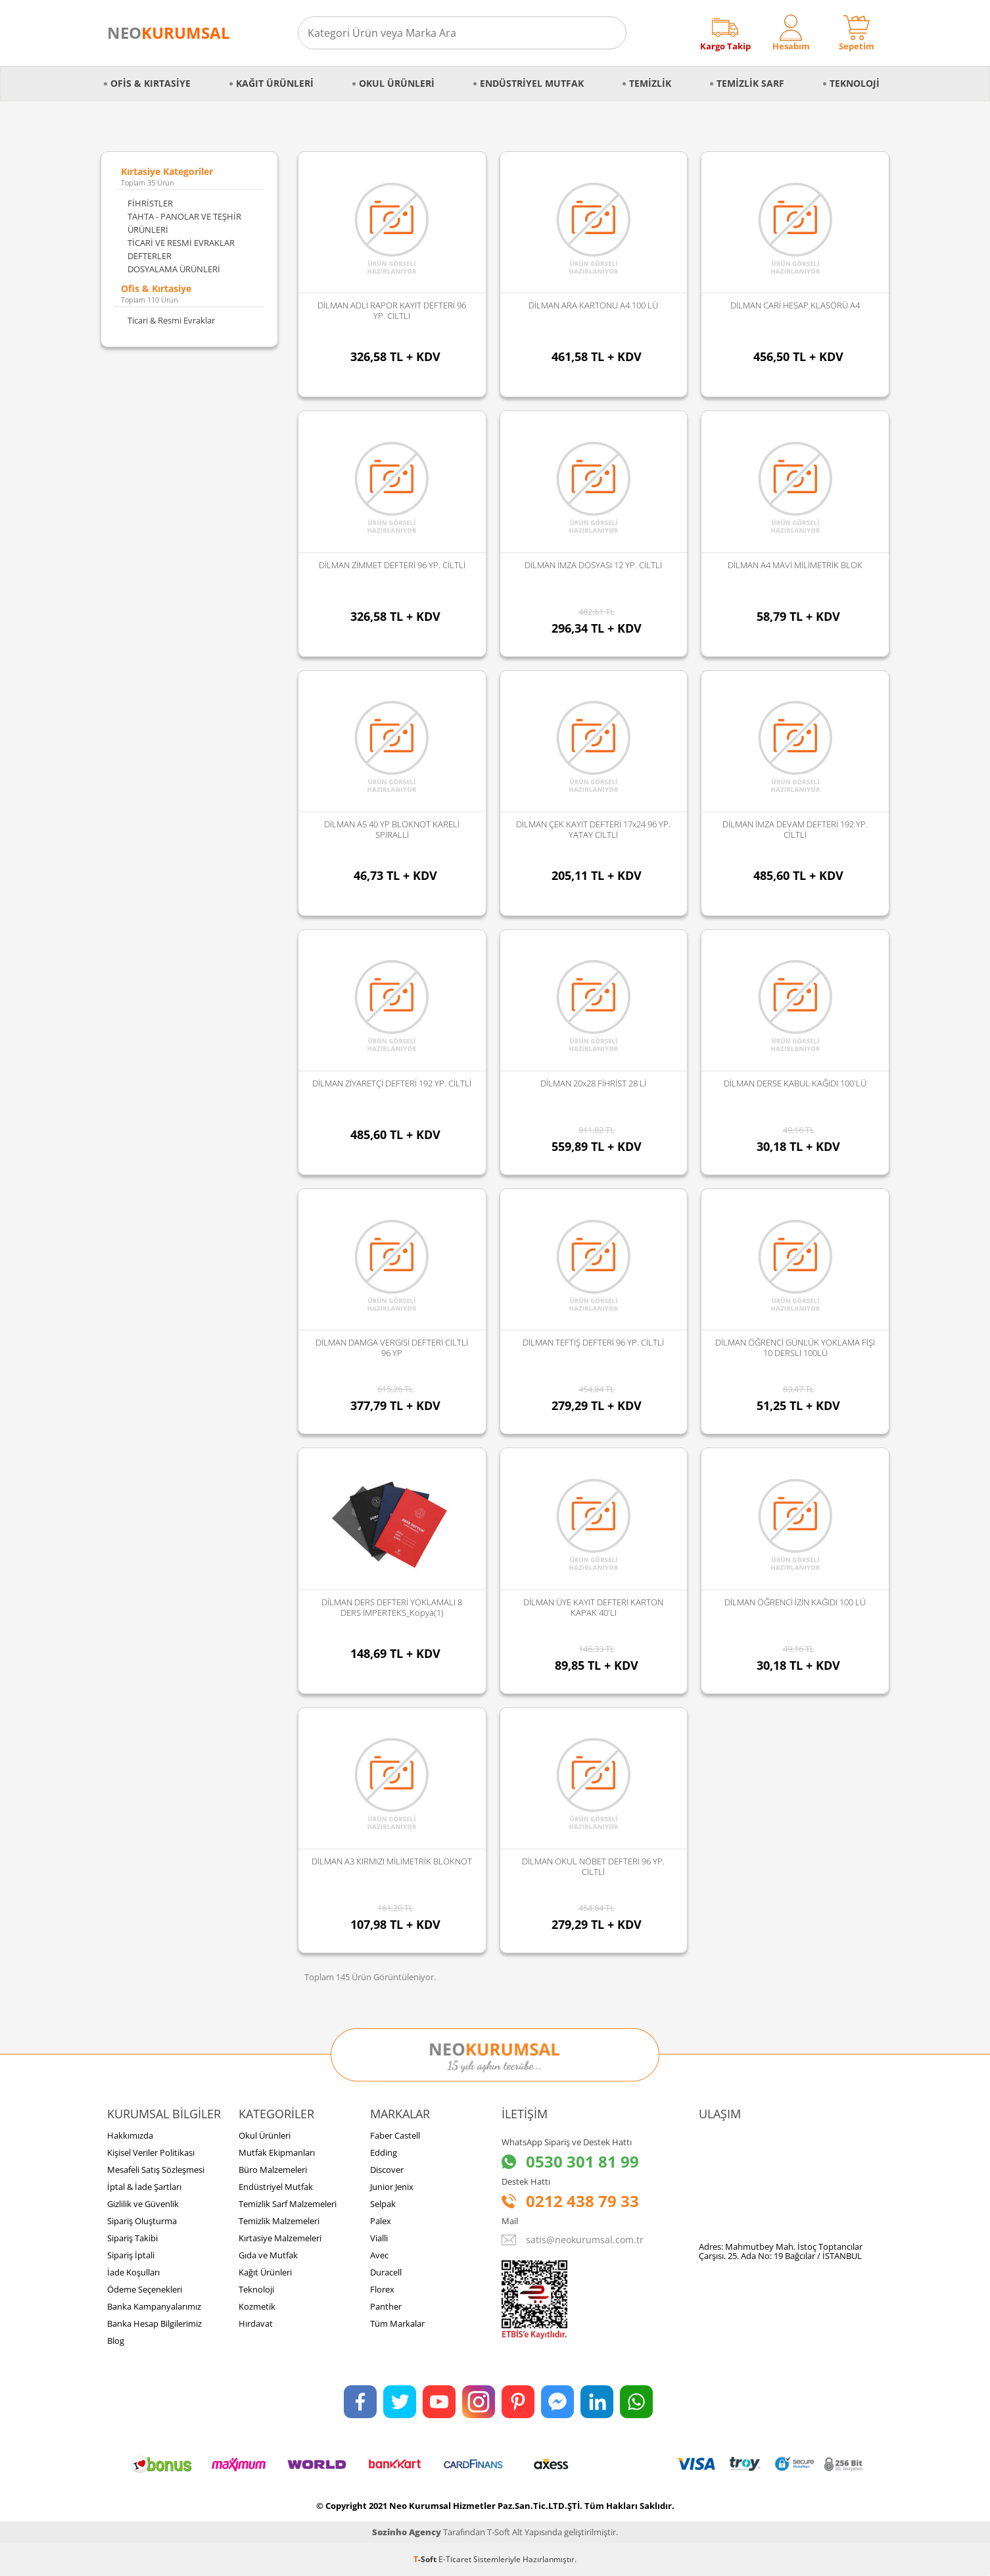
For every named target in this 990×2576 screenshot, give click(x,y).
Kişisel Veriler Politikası (151, 2152)
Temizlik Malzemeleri (279, 2221)
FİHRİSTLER (150, 203)
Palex (380, 2221)
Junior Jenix (391, 2186)
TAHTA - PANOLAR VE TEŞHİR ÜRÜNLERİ (184, 222)
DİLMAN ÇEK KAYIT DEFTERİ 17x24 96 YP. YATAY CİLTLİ (593, 829)
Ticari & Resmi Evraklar (171, 320)
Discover (387, 2169)
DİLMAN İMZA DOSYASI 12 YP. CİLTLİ (593, 565)
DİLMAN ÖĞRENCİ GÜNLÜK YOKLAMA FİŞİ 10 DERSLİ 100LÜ (795, 1347)
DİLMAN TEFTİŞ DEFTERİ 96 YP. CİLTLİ (593, 1342)
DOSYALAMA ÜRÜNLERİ (174, 269)
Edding (383, 2152)
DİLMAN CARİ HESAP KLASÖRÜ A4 (795, 305)
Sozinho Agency (406, 2532)
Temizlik (650, 83)
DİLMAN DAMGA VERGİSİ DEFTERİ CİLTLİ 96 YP (392, 1347)
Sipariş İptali (130, 2255)
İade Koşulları (133, 2272)
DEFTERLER (150, 256)
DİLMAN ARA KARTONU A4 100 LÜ (593, 305)
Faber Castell (395, 2135)
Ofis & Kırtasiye (150, 83)
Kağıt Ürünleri (275, 83)
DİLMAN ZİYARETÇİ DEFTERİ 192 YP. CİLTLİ (391, 1083)
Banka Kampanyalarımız (154, 2306)
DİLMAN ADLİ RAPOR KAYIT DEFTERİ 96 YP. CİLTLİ (392, 310)
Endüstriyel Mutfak (532, 83)
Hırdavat (256, 2323)
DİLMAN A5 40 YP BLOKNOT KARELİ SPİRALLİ (392, 829)
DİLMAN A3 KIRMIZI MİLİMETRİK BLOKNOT (392, 1861)
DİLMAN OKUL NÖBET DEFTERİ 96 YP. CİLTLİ (593, 1866)
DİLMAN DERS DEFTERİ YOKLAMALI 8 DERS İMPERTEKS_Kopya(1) (391, 1607)
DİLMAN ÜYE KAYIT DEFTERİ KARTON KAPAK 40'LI (593, 1607)
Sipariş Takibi (132, 2238)
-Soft (425, 2559)
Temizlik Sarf (750, 83)
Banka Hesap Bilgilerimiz (154, 2323)
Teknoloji (855, 83)
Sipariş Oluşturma (142, 2221)
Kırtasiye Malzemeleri (280, 2238)
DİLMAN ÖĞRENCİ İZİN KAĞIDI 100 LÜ (795, 1602)
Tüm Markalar (397, 2323)
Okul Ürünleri (397, 83)
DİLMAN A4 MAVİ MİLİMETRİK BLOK (795, 565)
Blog (115, 2340)
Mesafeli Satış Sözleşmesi (155, 2169)
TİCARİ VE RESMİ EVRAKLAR (181, 243)
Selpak (383, 2204)
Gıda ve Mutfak (268, 2255)
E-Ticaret (454, 2559)
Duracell (386, 2272)
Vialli (379, 2238)
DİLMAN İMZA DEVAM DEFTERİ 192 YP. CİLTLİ (795, 829)
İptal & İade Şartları (144, 2186)
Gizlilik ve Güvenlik (143, 2204)
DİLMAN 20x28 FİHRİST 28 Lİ (593, 1083)
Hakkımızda (130, 2135)
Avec (379, 2255)
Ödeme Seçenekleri (144, 2289)
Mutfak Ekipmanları (277, 2152)
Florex (382, 2289)
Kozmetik (257, 2306)
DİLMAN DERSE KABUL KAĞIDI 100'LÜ (795, 1083)
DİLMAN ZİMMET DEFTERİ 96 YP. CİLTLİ (392, 565)
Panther (386, 2306)
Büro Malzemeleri (273, 2169)
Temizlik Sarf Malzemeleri (288, 2204)
